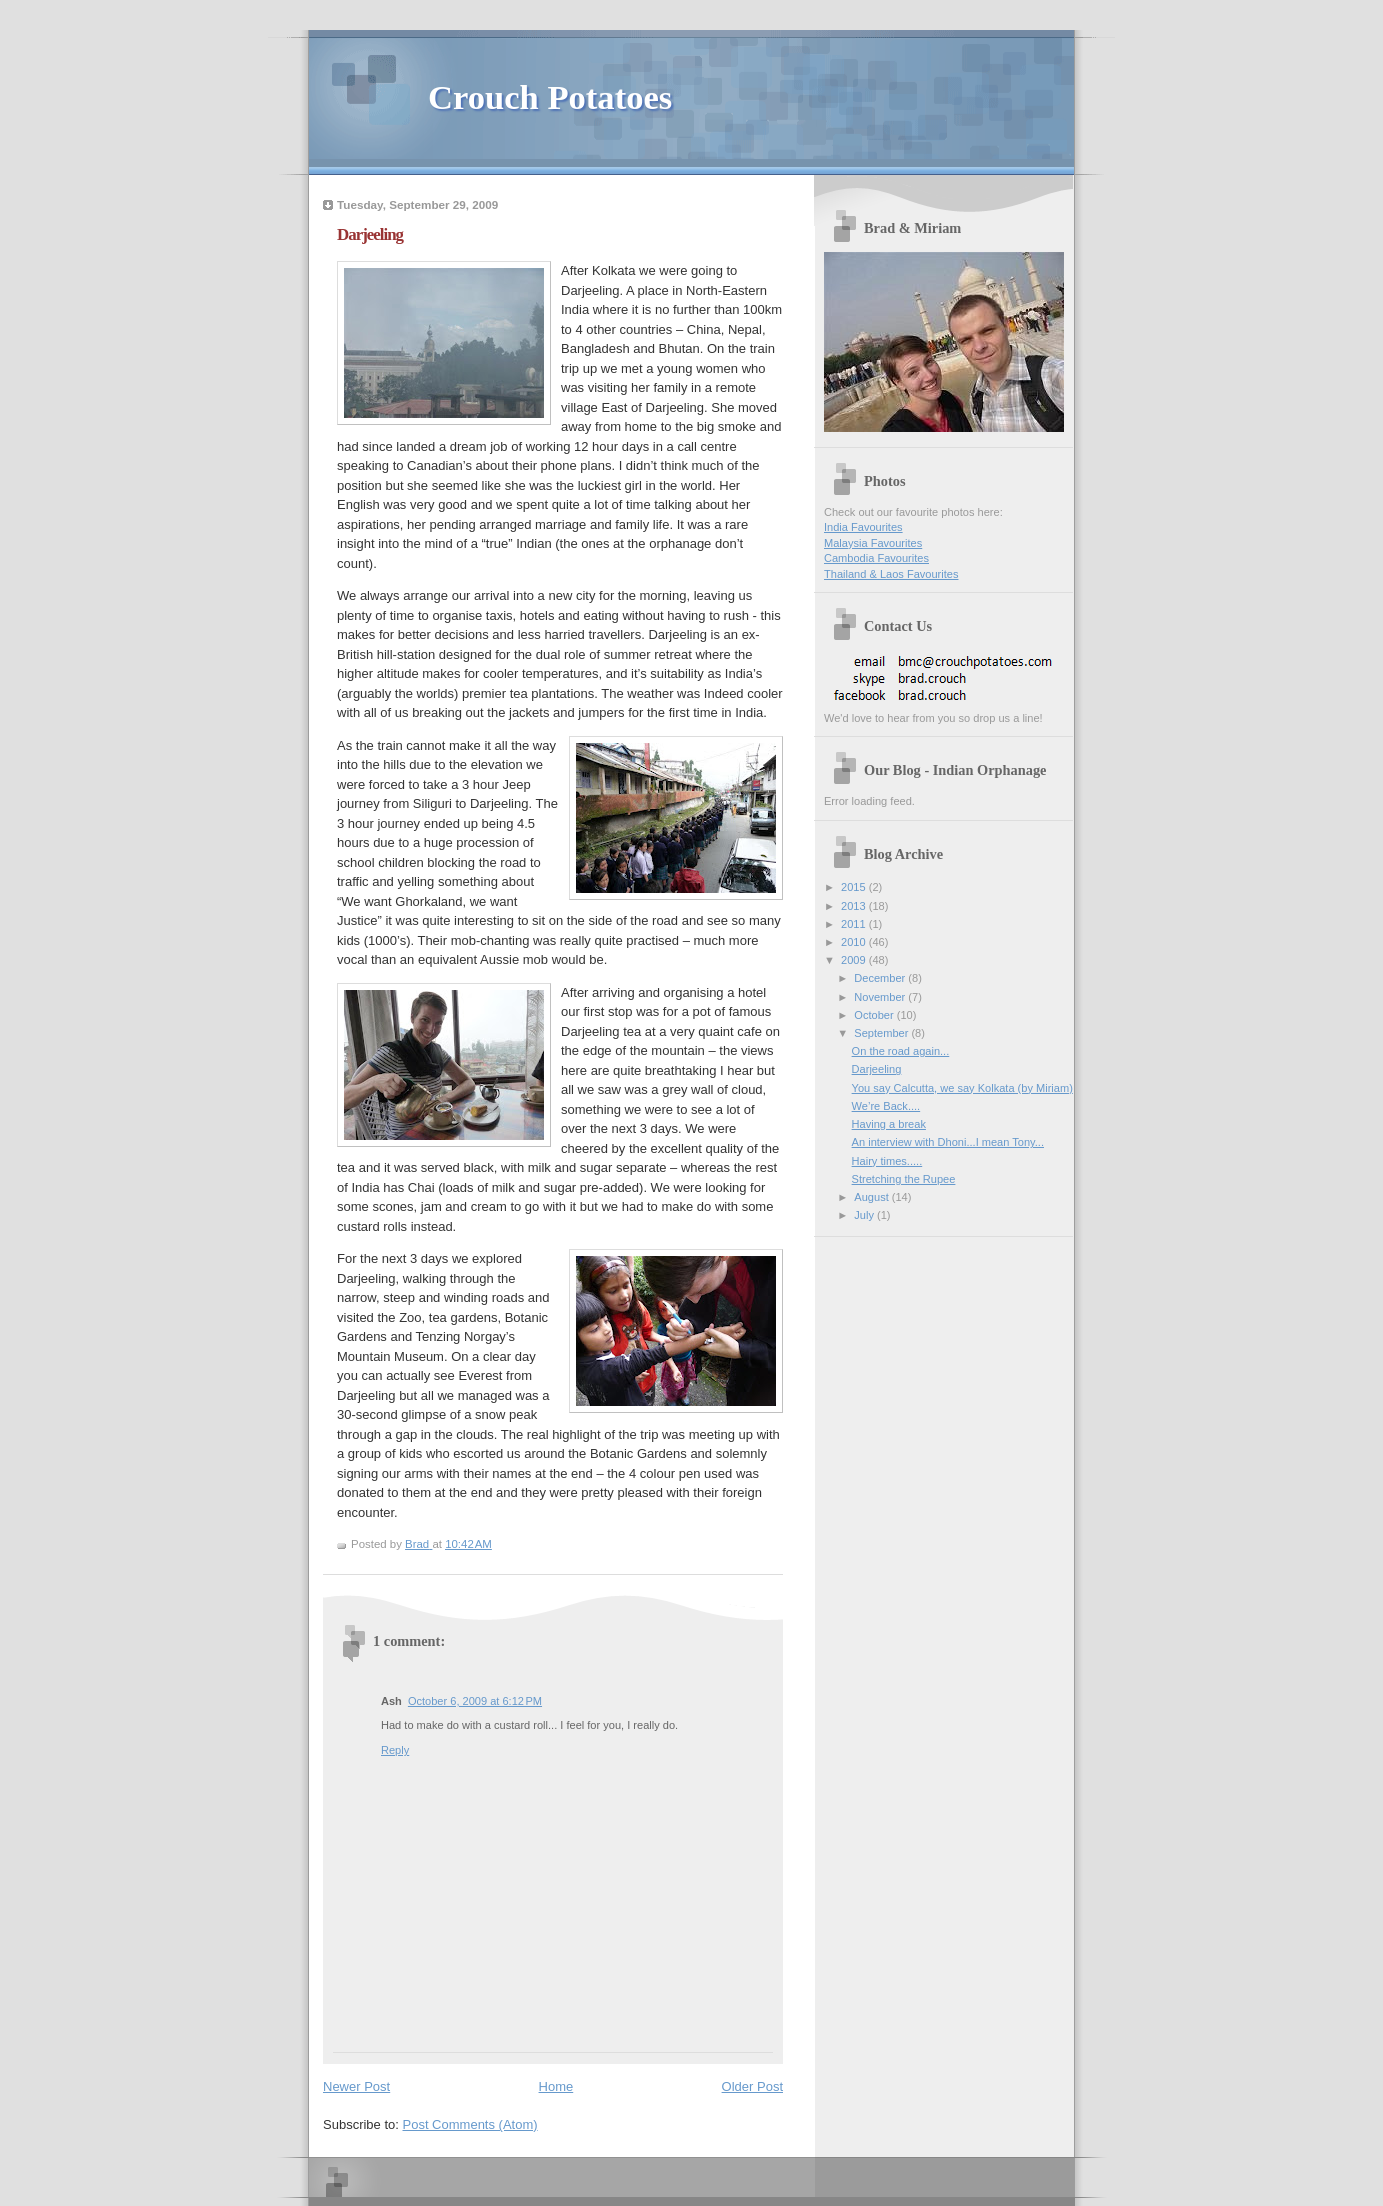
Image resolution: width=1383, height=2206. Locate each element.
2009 (855, 960)
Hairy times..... (887, 1161)
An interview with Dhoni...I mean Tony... (948, 1142)
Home (556, 2086)
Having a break (889, 1124)
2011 (855, 924)
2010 (855, 942)
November (881, 997)
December (881, 978)
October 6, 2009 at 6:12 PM (475, 1701)
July (865, 1215)
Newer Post (356, 2086)
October (875, 1015)
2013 (855, 906)
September (882, 1033)
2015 (855, 887)
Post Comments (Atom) (470, 2124)
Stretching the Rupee (904, 1179)
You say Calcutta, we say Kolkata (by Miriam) (962, 1088)
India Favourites (863, 527)
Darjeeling (877, 1069)
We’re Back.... (886, 1106)
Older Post (752, 2086)
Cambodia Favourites (876, 558)
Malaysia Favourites (873, 543)
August (872, 1197)
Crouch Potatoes (550, 97)
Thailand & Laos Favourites (891, 574)
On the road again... (901, 1051)
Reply (395, 1750)
